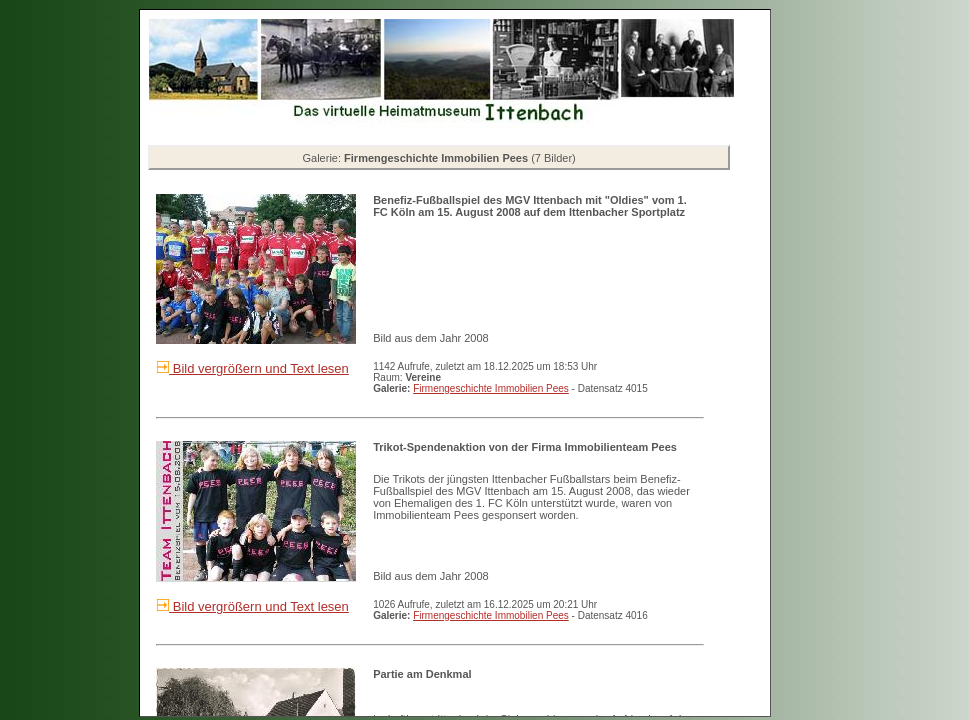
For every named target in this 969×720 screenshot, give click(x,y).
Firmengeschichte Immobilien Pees (491, 388)
